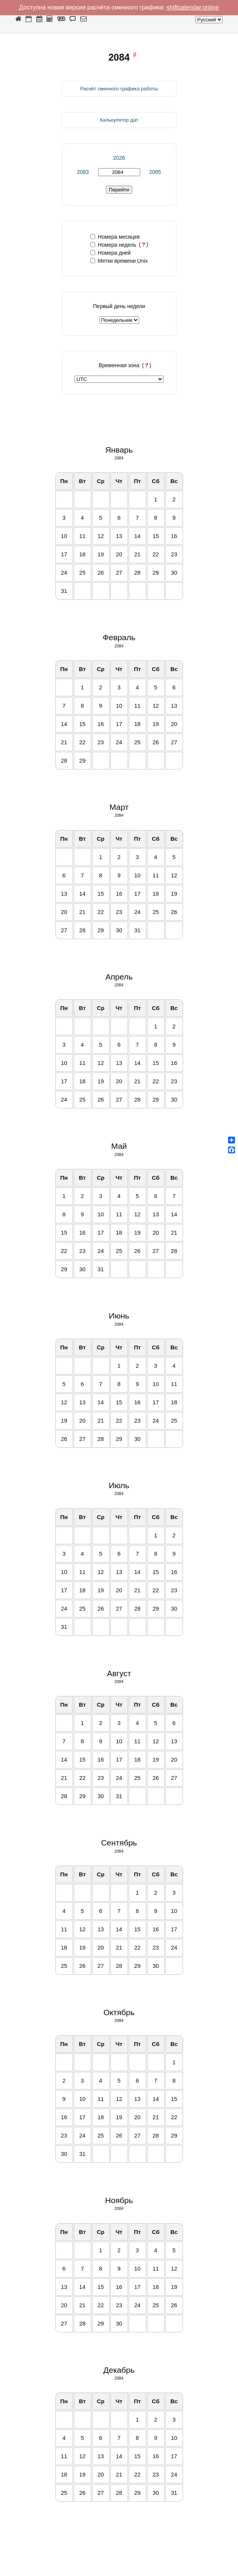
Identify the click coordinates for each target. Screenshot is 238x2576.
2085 (155, 172)
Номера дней (110, 253)
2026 (119, 158)
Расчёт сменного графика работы (119, 89)
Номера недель (113, 245)
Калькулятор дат (119, 120)
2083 (83, 172)
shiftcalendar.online (193, 7)
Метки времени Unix (119, 261)
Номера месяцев (115, 237)
